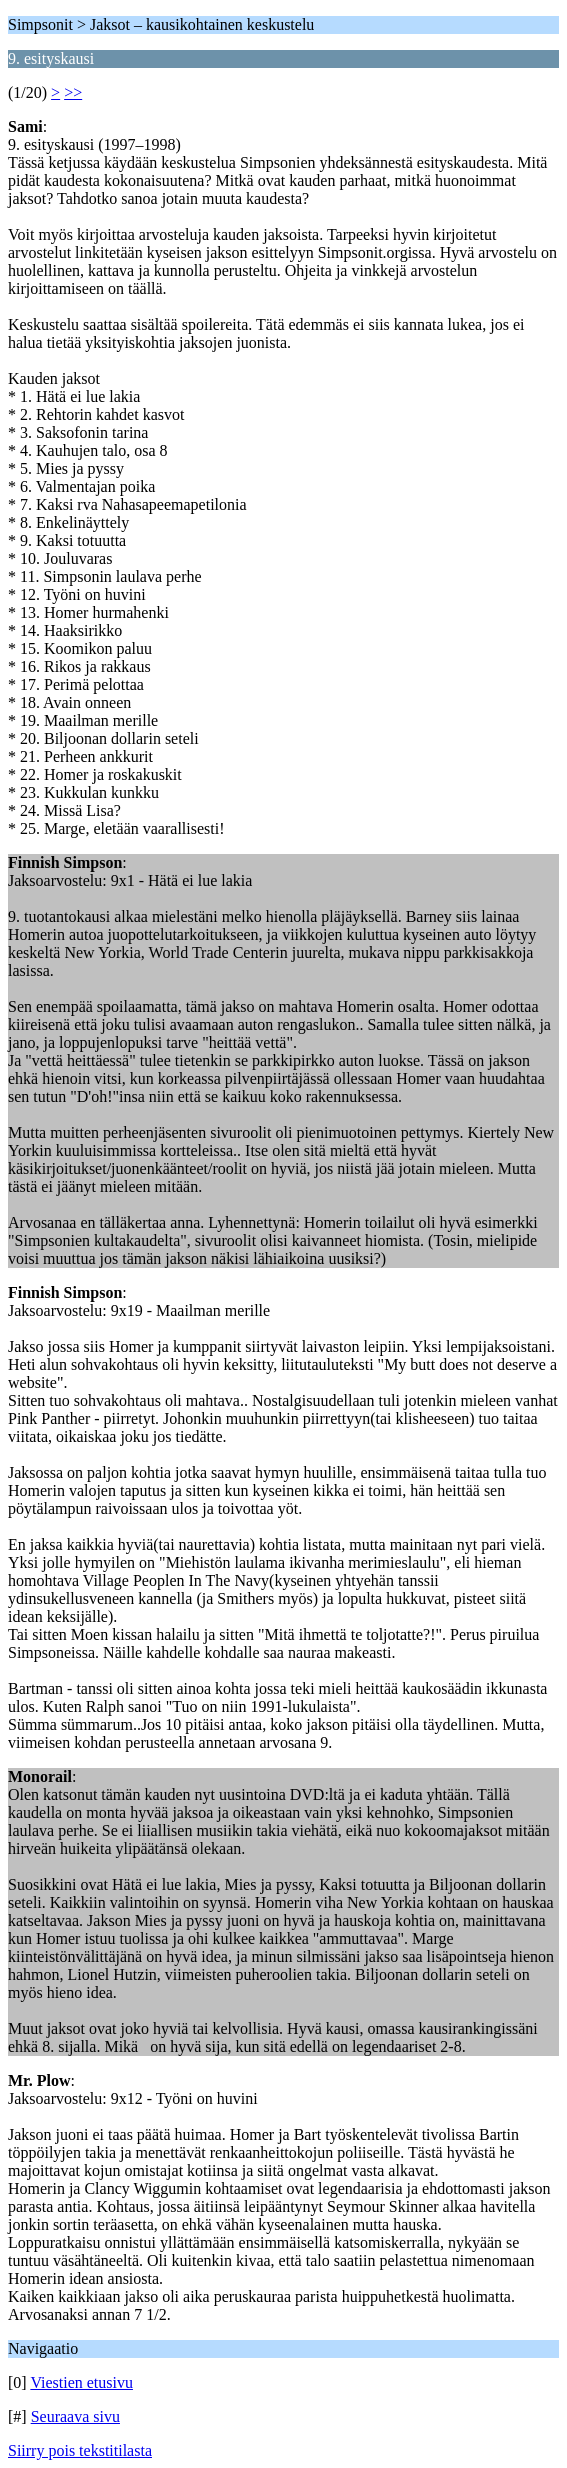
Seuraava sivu (75, 2416)
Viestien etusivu (81, 2382)
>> (73, 92)
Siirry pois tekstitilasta (80, 2450)
